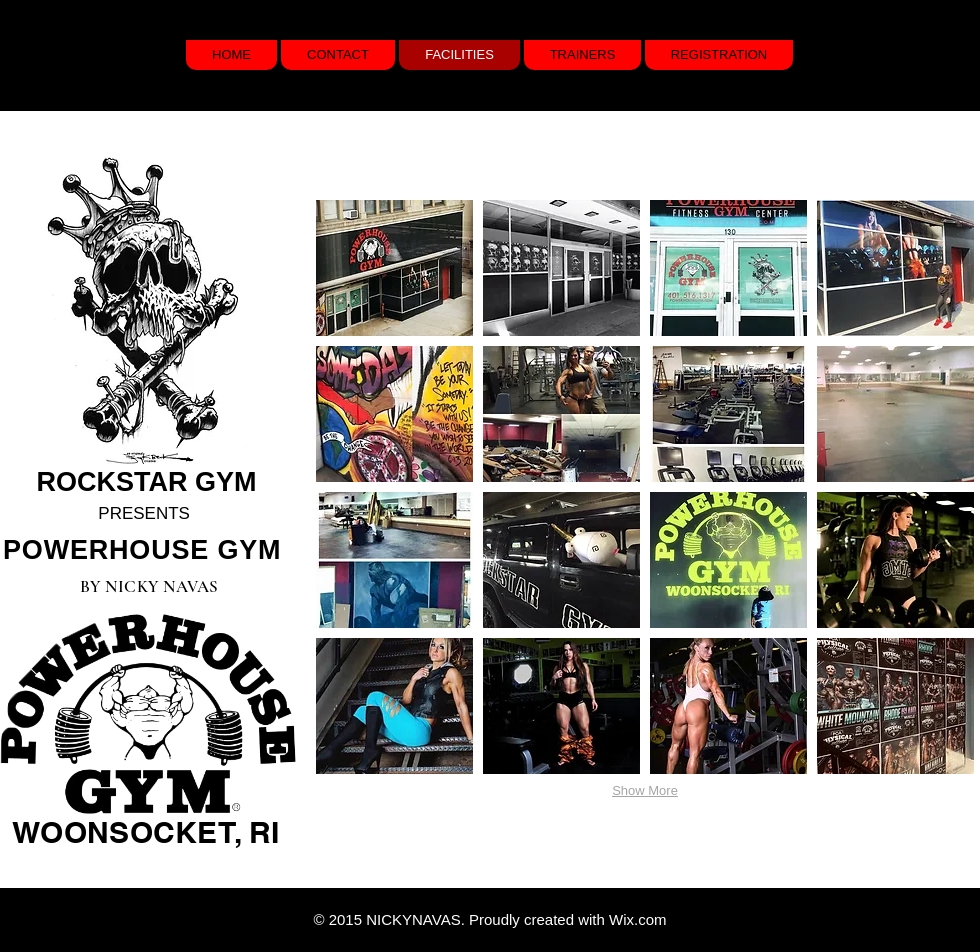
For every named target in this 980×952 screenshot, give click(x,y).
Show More (645, 790)
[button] (394, 268)
